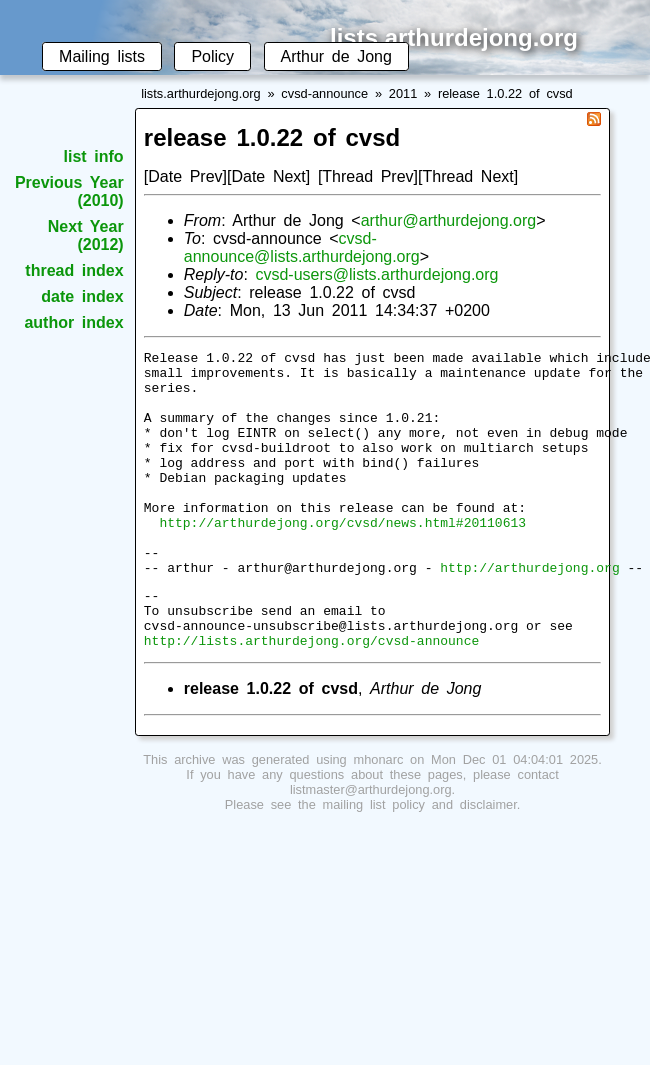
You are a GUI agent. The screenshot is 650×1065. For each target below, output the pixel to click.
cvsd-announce (324, 93)
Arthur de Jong (336, 56)
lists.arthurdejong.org (201, 93)
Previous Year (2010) (69, 191)
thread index (74, 270)
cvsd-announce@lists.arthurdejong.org (302, 247)
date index (82, 296)
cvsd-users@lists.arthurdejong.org (376, 274)
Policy (212, 56)
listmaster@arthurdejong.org (371, 846)
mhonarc (379, 816)
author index (73, 322)
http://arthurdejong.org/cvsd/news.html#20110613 (342, 558)
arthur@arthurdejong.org (448, 220)
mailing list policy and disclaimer (420, 861)
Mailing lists (102, 56)
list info (94, 156)
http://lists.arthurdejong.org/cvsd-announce (311, 697)
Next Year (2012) (86, 235)
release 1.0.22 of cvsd (505, 93)
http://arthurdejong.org (529, 612)
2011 (403, 93)
